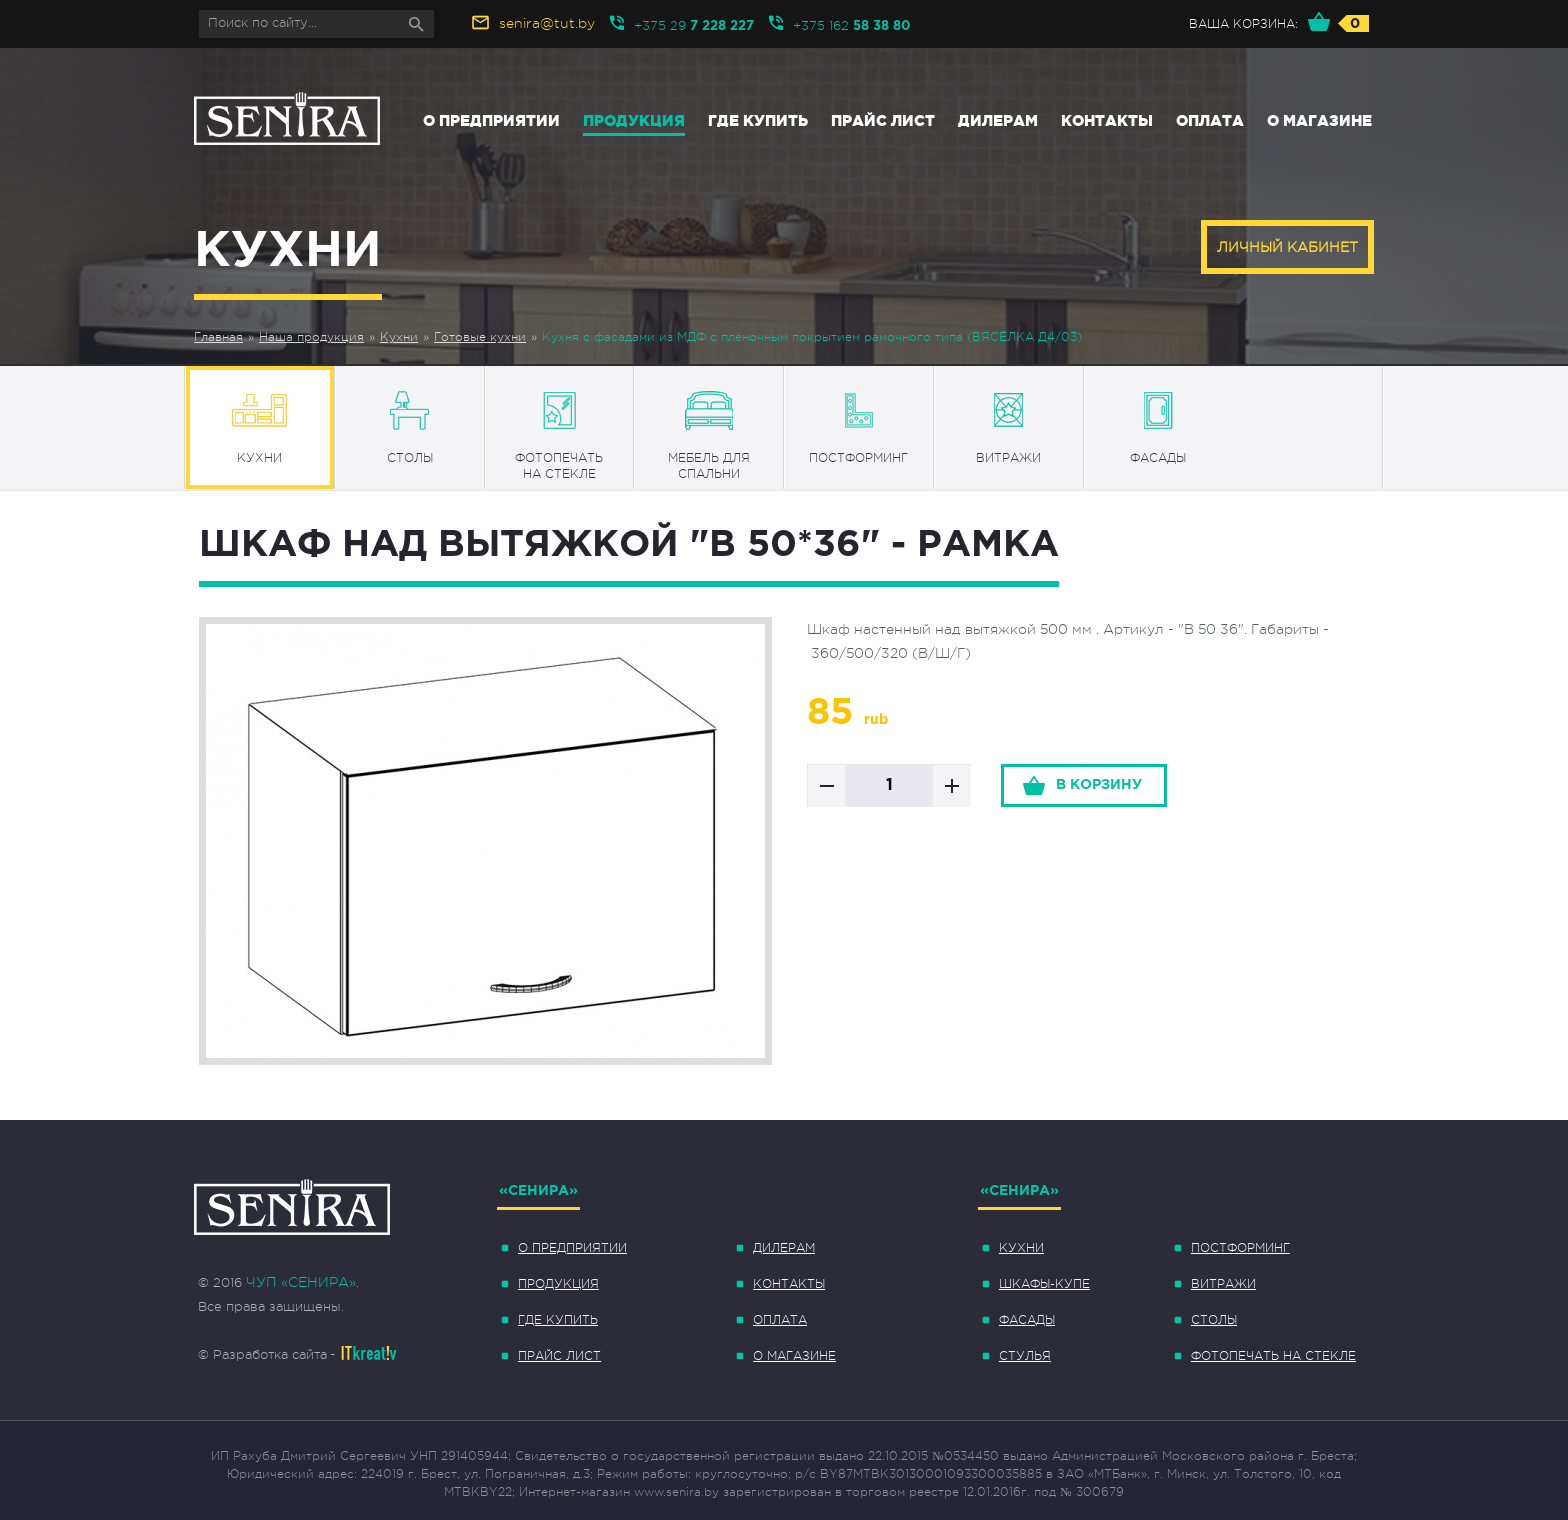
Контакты (1107, 120)
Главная (218, 337)
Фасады (1027, 1320)
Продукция (634, 120)
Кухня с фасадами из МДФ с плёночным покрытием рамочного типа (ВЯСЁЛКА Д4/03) (812, 337)
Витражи (1223, 1284)
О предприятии (491, 120)
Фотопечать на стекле (1273, 1356)
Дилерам (998, 120)
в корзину (1099, 785)
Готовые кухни (480, 337)
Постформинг (1240, 1248)
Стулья (1025, 1356)
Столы (1214, 1320)
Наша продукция (311, 337)
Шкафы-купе (1044, 1284)
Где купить (758, 120)
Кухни (399, 337)
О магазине (1319, 120)
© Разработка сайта (262, 1354)
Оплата (1210, 120)
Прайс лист (883, 120)
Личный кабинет (1287, 247)
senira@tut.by (547, 23)
